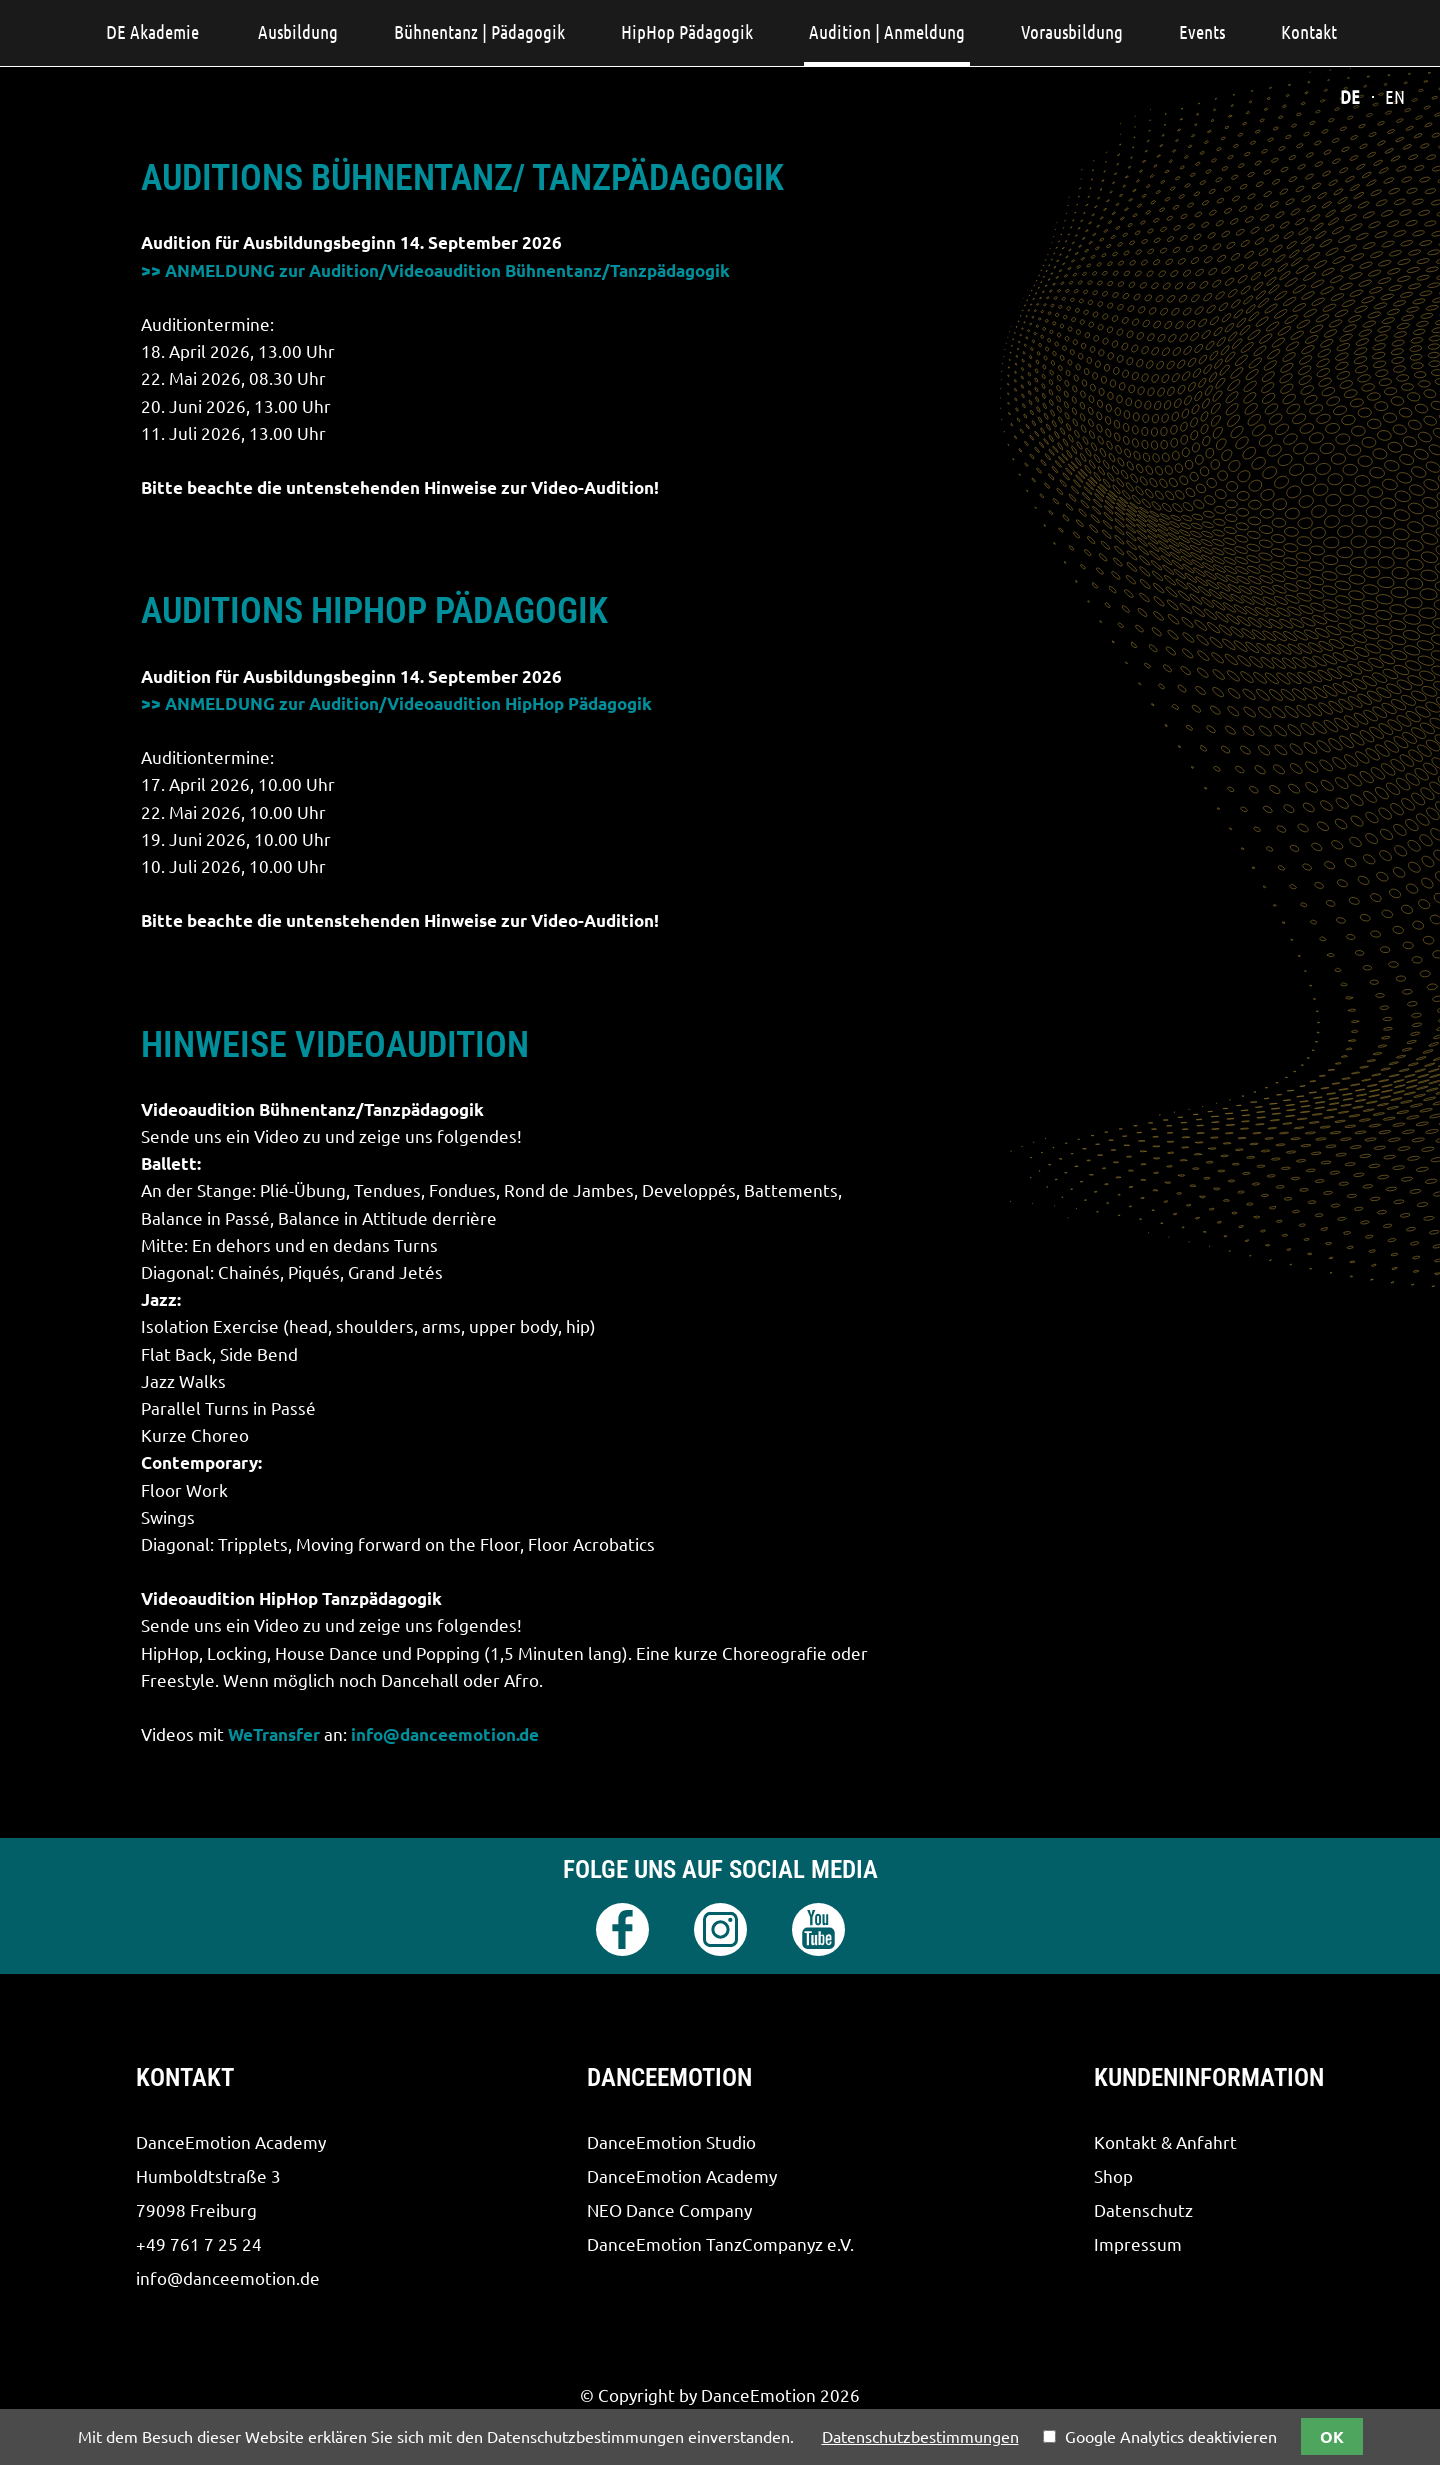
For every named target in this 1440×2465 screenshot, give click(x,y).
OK (1332, 2437)
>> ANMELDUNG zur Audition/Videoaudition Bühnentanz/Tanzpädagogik (435, 270)
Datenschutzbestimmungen (920, 2437)
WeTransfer (274, 1734)
